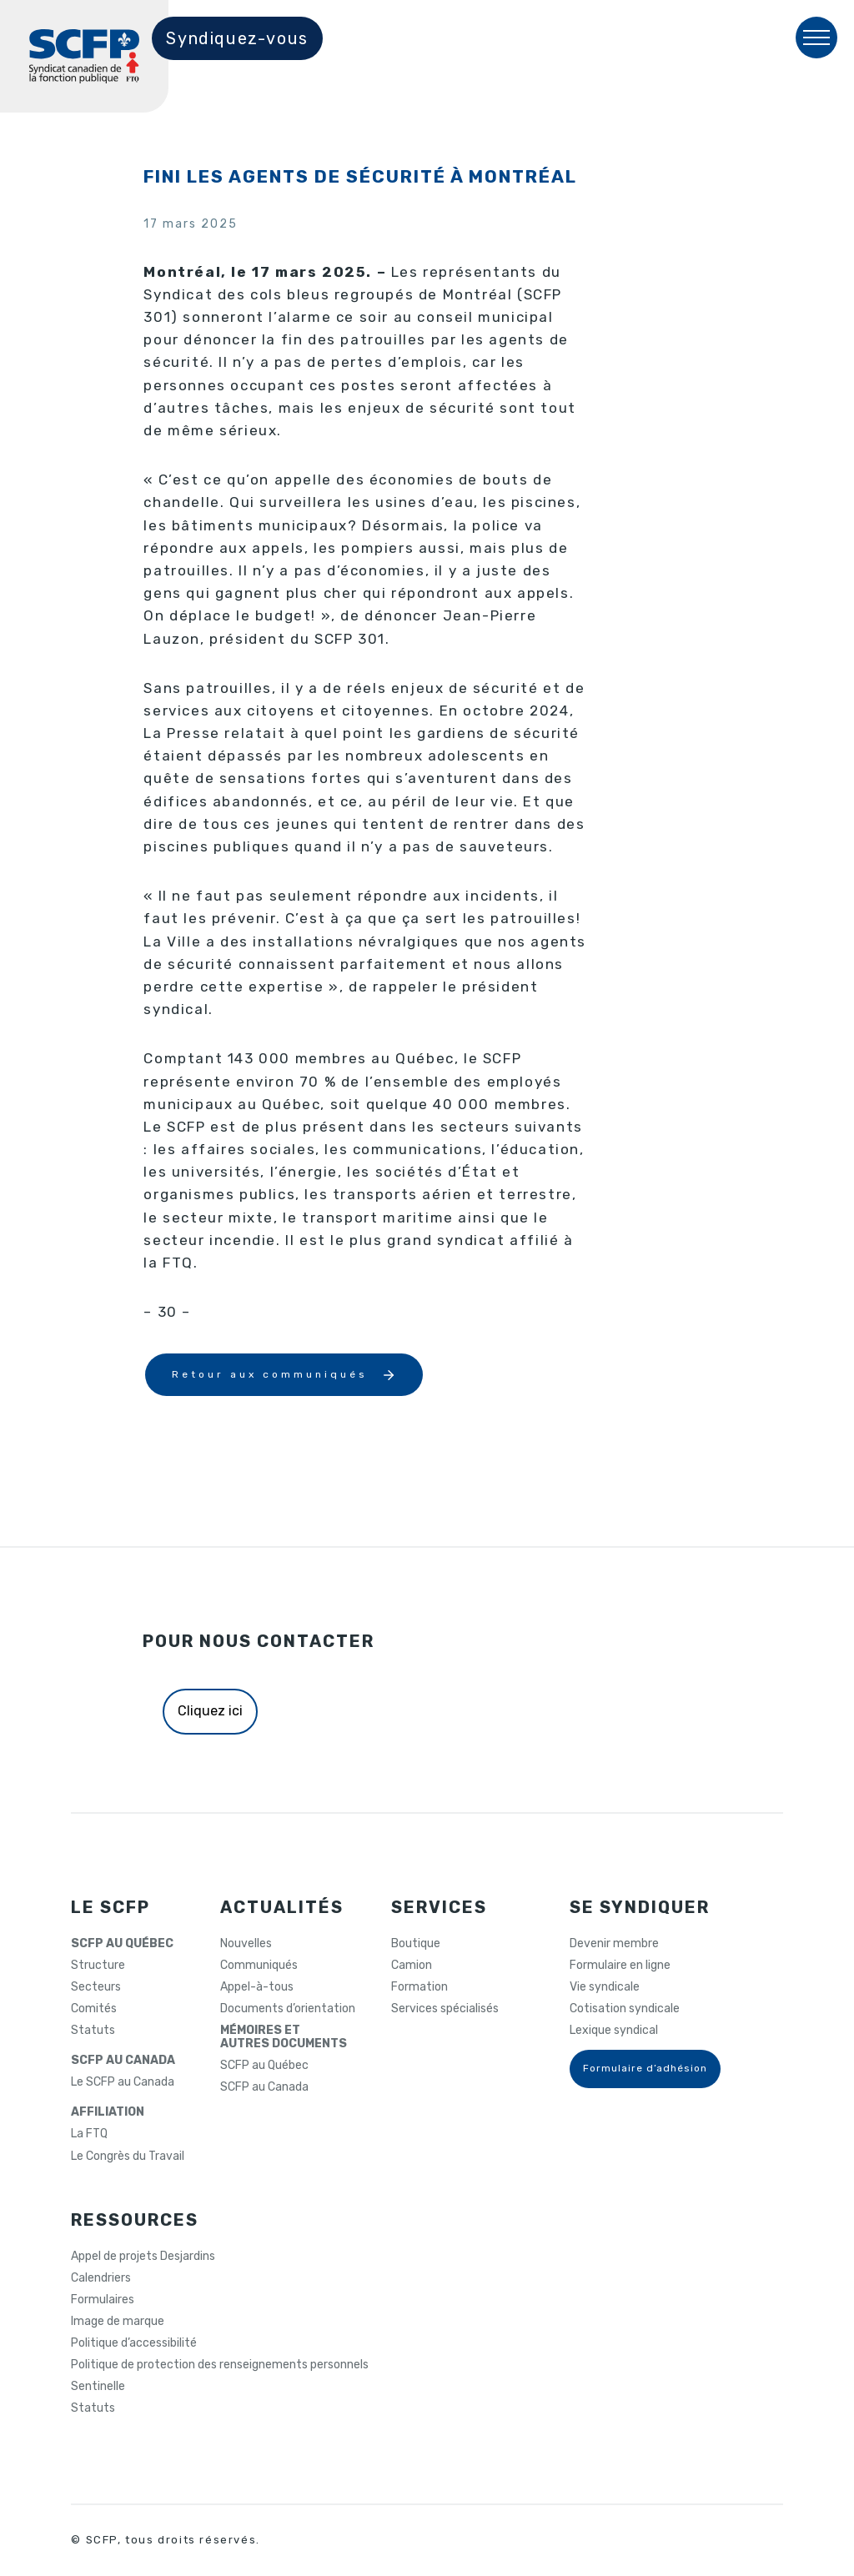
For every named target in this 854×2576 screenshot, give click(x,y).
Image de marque (117, 2321)
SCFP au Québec (264, 2065)
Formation (419, 1987)
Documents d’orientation (287, 2009)
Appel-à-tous (257, 1987)
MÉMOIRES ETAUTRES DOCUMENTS (283, 2037)
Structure (98, 1965)
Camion (411, 1965)
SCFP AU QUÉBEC (122, 1944)
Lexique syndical (614, 2030)
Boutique (415, 1944)
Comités (94, 2009)
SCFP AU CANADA (123, 2060)
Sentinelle (98, 2386)
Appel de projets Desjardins (143, 2256)
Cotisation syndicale (625, 2009)
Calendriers (101, 2278)
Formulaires (102, 2300)
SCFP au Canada (264, 2087)
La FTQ (89, 2134)
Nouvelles (246, 1944)
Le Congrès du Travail (127, 2156)
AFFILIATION (107, 2112)
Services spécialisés (445, 2009)
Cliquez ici (210, 1711)
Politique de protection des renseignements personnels (220, 2365)
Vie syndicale (605, 1987)
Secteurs (96, 1987)
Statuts (93, 2030)
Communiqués (259, 1965)
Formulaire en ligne (620, 1965)
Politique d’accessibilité (134, 2343)
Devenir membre (614, 1944)
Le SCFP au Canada (122, 2082)
